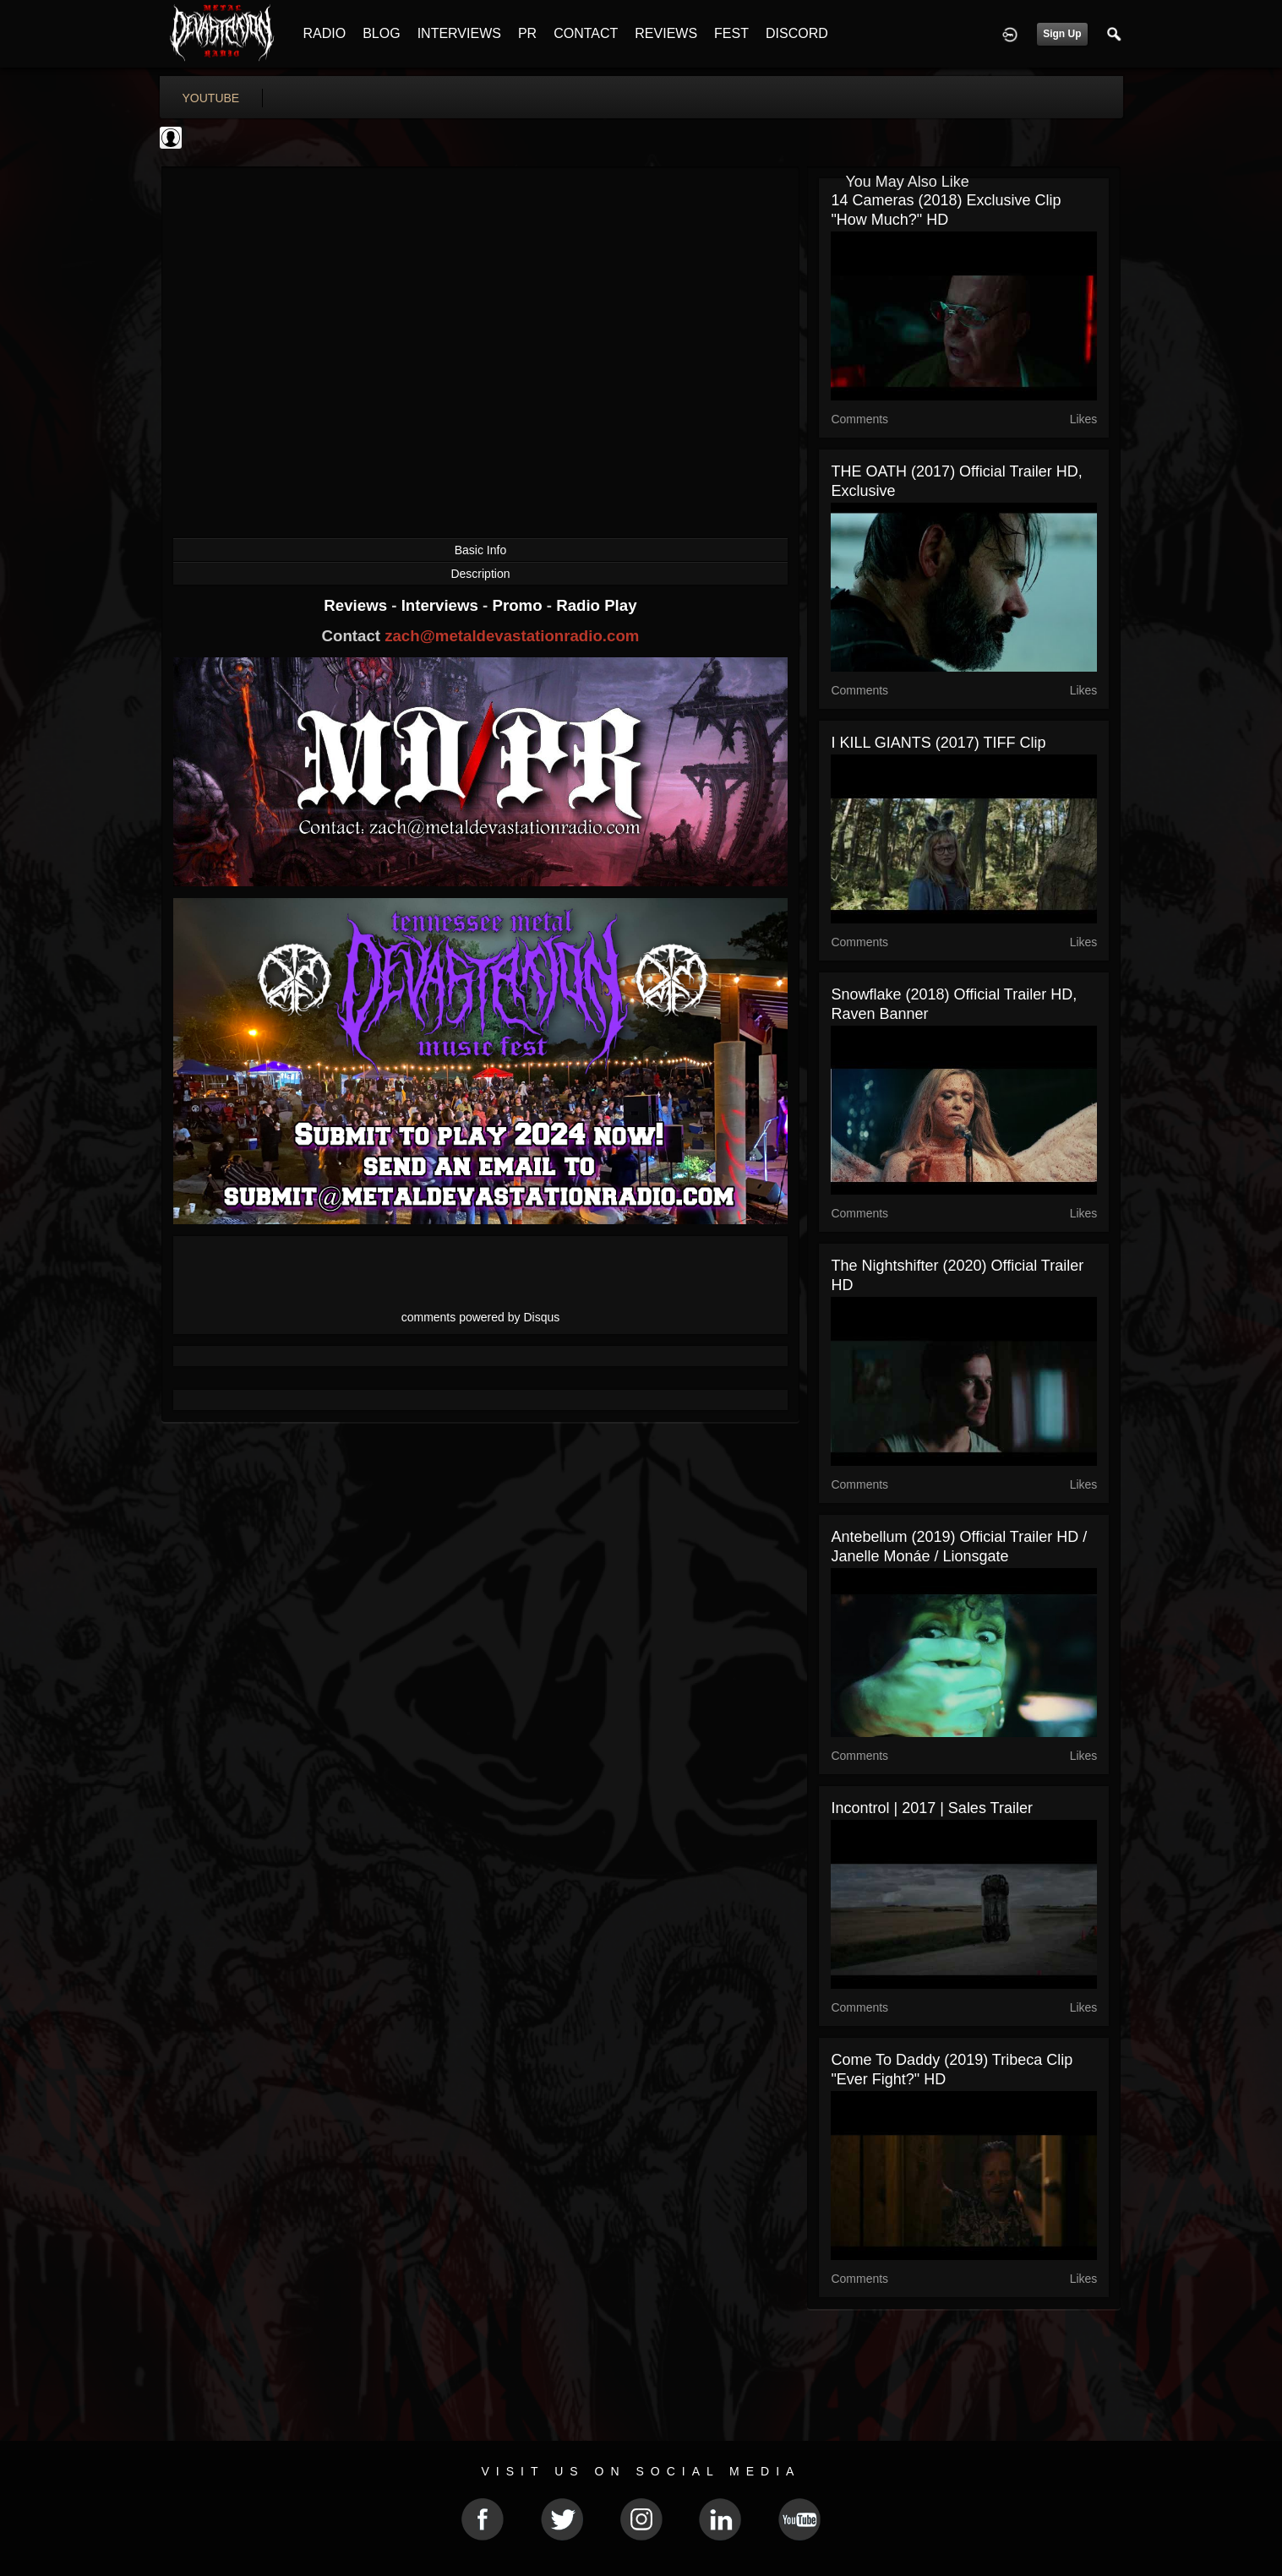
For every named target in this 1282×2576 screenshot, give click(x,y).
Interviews (442, 605)
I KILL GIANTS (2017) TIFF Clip (938, 742)
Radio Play (596, 605)
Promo (519, 605)
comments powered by (480, 1317)
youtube (211, 98)
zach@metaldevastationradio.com (512, 636)
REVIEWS (666, 33)
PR (527, 33)
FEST (731, 33)
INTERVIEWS (459, 33)
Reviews (357, 605)
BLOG (381, 33)
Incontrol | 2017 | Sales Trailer (931, 1808)
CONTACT (586, 33)
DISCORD (797, 33)
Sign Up (1062, 34)
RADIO (324, 33)
